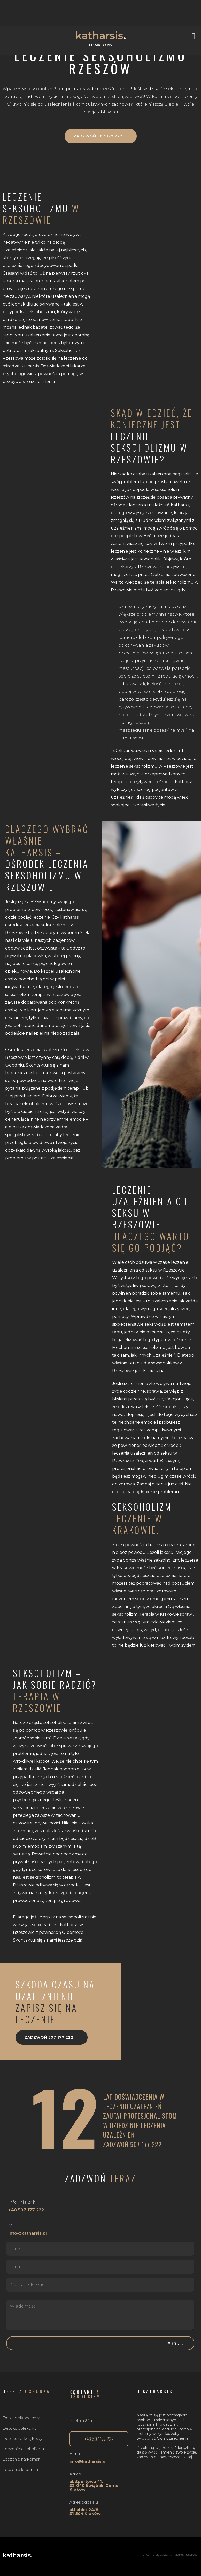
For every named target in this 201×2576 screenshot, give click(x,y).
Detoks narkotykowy (22, 2438)
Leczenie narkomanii (22, 2459)
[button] (195, 36)
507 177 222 (146, 2144)
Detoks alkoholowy (21, 2417)
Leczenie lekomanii (21, 2469)
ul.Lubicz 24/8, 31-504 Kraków (84, 2511)
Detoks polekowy (20, 2428)
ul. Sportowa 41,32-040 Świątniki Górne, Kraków (94, 2485)
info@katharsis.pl (87, 2461)
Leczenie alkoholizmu (23, 2448)
